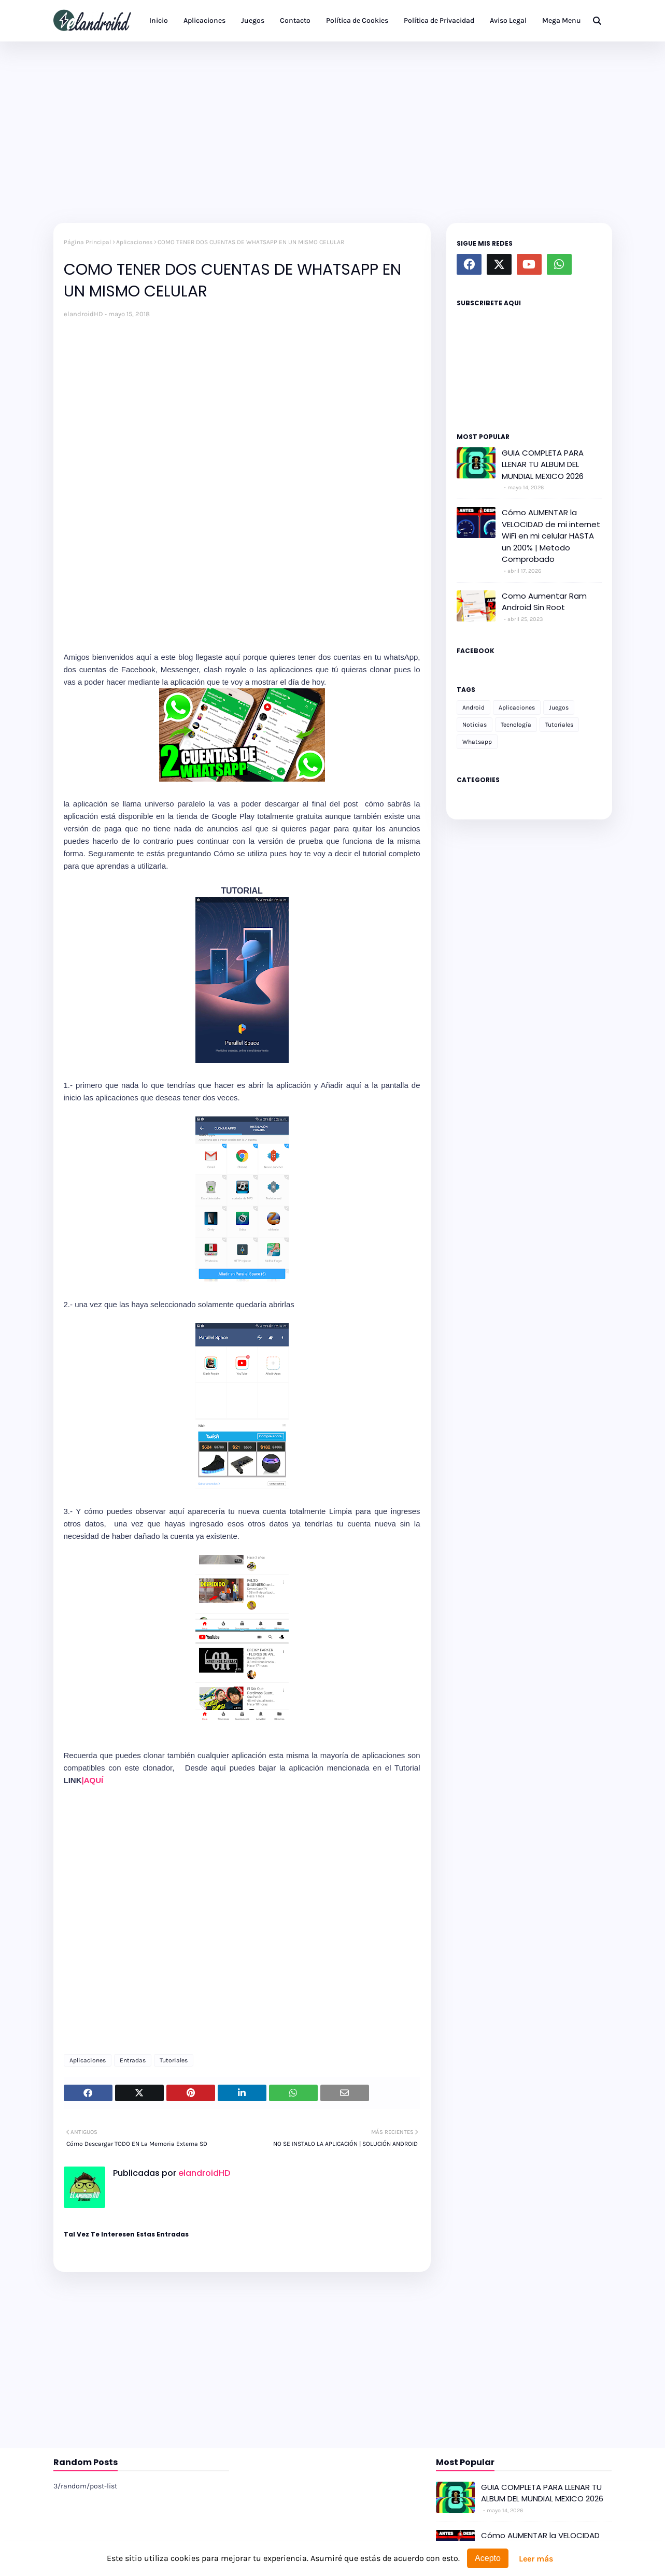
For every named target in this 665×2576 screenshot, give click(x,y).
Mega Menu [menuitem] (561, 20)
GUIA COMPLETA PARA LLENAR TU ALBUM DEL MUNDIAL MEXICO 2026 (543, 464)
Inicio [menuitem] (158, 20)
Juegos (559, 707)
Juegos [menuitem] (252, 20)
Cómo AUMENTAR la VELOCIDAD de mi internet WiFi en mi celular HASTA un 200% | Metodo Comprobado (551, 535)
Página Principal (87, 242)
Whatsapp (477, 741)
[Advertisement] (332, 129)
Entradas (133, 2060)
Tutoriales (174, 2060)
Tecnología (516, 724)
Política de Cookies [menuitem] (357, 20)
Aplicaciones (134, 242)
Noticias (474, 724)
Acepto (488, 2558)
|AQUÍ (94, 1780)
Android (473, 707)
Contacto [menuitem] (295, 20)
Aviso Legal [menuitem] (508, 20)
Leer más (536, 2559)
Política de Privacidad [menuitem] (439, 20)
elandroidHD (83, 314)
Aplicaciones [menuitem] (204, 20)
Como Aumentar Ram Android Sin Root (544, 601)
